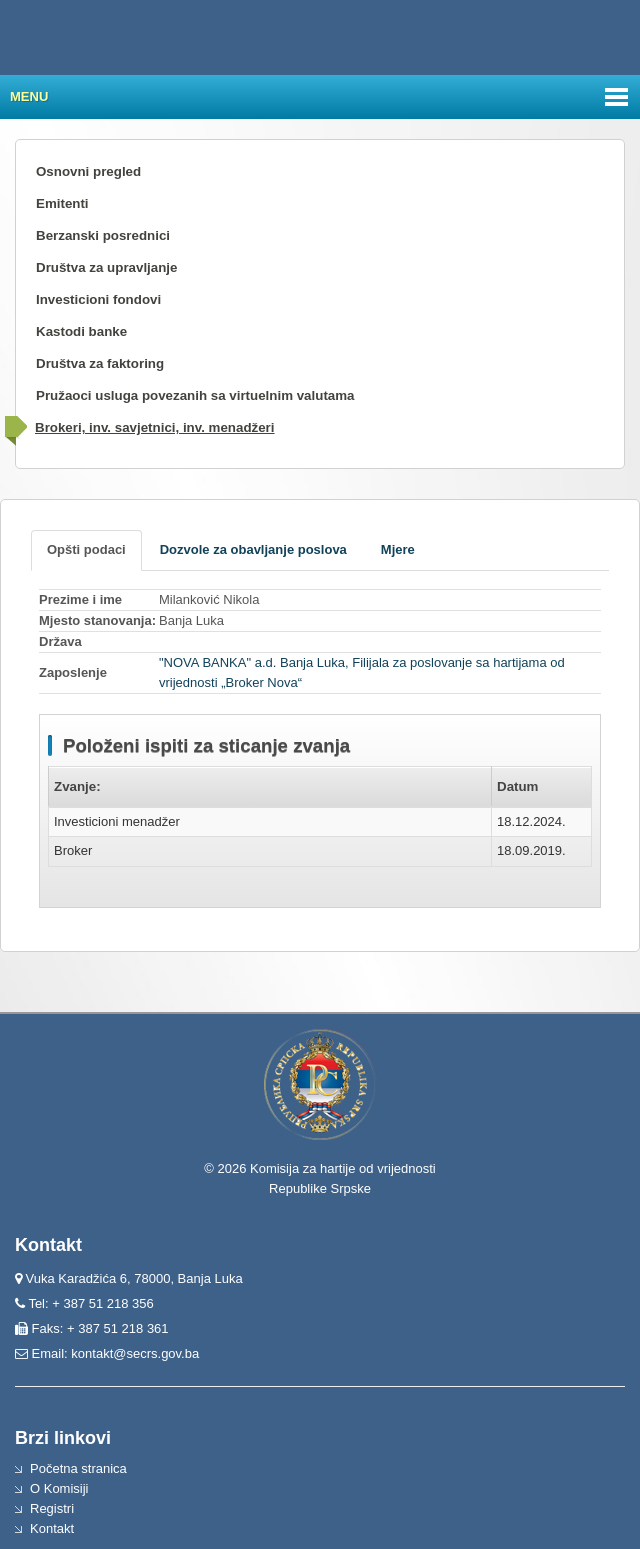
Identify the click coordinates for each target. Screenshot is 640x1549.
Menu (29, 96)
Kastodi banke (81, 331)
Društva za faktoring (100, 363)
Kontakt (52, 1528)
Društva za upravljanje (106, 267)
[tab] (86, 550)
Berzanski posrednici (103, 235)
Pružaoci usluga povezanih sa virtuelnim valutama (195, 395)
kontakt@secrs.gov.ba (135, 1353)
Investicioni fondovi (98, 299)
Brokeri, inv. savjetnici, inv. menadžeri (155, 427)
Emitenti (62, 203)
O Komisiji (59, 1488)
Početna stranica (78, 1468)
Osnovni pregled (88, 171)
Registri (52, 1508)
